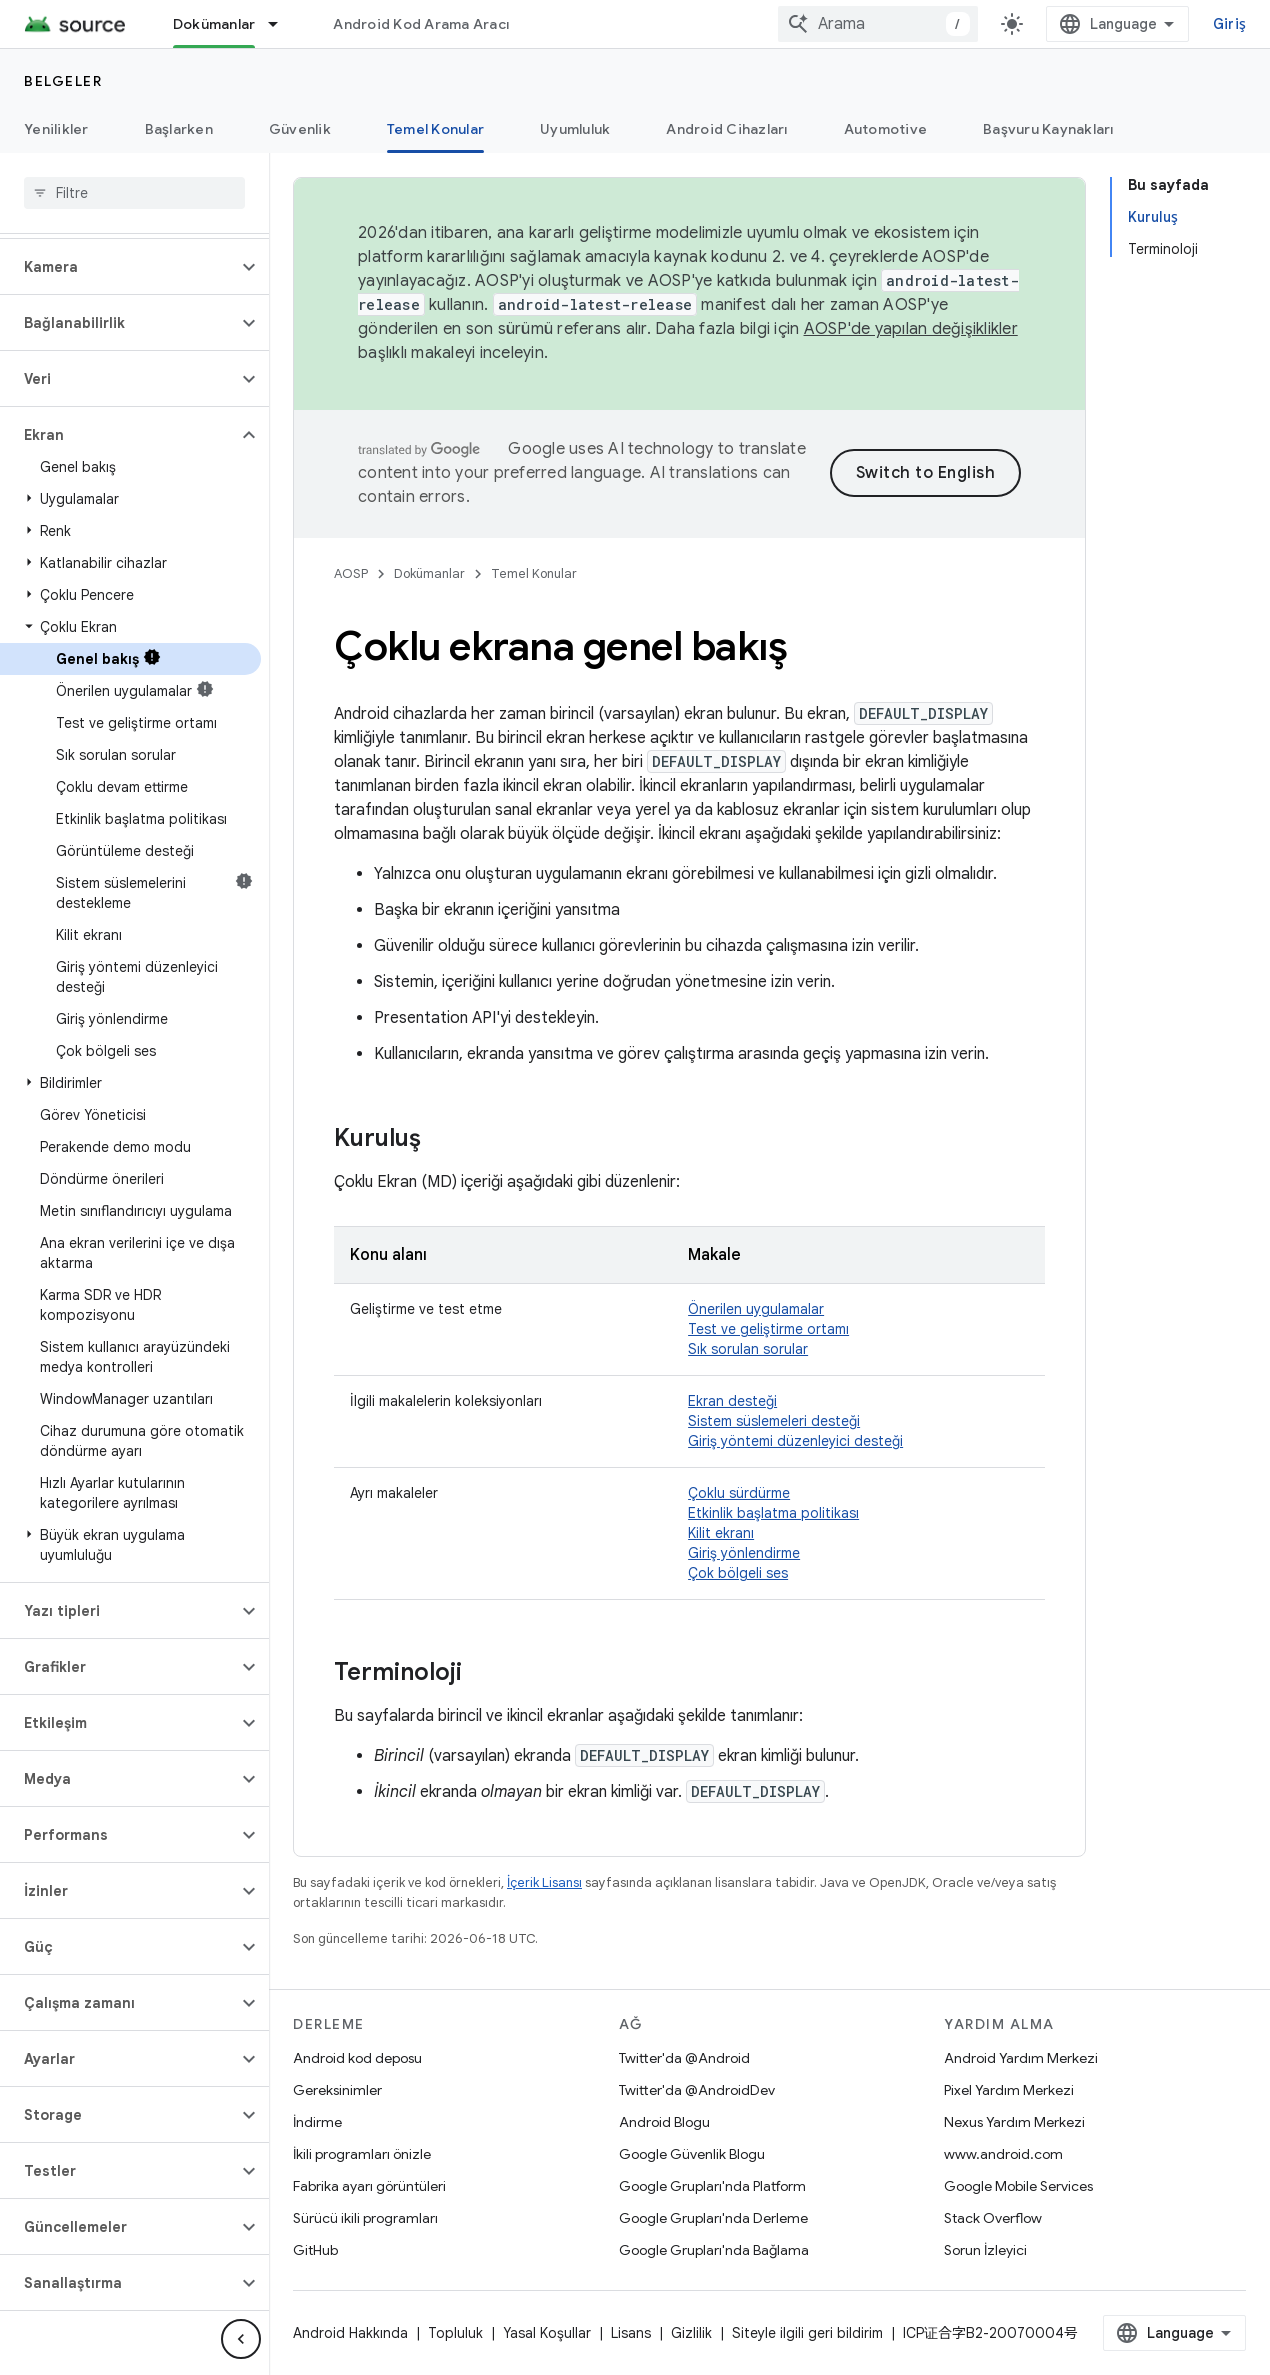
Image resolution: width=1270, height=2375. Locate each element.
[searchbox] (134, 193)
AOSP (351, 573)
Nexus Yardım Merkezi (1014, 2122)
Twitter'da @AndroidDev (697, 2090)
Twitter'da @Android (684, 2058)
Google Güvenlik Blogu (692, 2154)
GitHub (315, 2250)
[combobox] (878, 24)
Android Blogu (664, 2122)
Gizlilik (691, 2333)
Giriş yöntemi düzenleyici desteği (795, 1441)
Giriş (1229, 24)
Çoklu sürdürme (739, 1493)
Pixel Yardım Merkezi (1009, 2090)
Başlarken (179, 129)
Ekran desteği (732, 1401)
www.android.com (1003, 2154)
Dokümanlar (429, 573)
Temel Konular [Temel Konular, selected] (435, 129)
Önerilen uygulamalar (756, 1309)
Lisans (631, 2333)
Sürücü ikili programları (365, 2218)
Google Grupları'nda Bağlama (714, 2250)
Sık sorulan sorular (748, 1349)
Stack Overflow (993, 2218)
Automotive (886, 129)
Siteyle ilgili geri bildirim (807, 2333)
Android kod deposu (357, 2058)
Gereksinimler (337, 2090)
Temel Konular (534, 573)
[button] (118, 267)
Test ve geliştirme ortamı (768, 1329)
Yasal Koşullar (547, 2333)
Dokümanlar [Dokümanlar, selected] (214, 24)
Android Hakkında (350, 2333)
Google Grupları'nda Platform (712, 2186)
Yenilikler (56, 129)
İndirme (317, 2122)
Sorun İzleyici (985, 2250)
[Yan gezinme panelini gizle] (241, 2339)
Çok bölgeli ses (738, 1573)
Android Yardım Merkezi (1021, 2058)
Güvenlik (300, 129)
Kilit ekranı (721, 1533)
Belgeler (63, 81)
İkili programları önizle (362, 2154)
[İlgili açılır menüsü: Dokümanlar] (282, 24)
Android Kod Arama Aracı (421, 24)
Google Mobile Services (1018, 2186)
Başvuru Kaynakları (1048, 129)
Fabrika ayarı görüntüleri (369, 2186)
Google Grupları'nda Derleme (713, 2218)
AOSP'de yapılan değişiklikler (911, 329)
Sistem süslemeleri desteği (774, 1421)
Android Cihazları (726, 129)
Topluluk (455, 2333)
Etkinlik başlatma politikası (773, 1513)
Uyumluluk (575, 129)
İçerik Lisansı (544, 1882)
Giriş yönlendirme (744, 1553)
